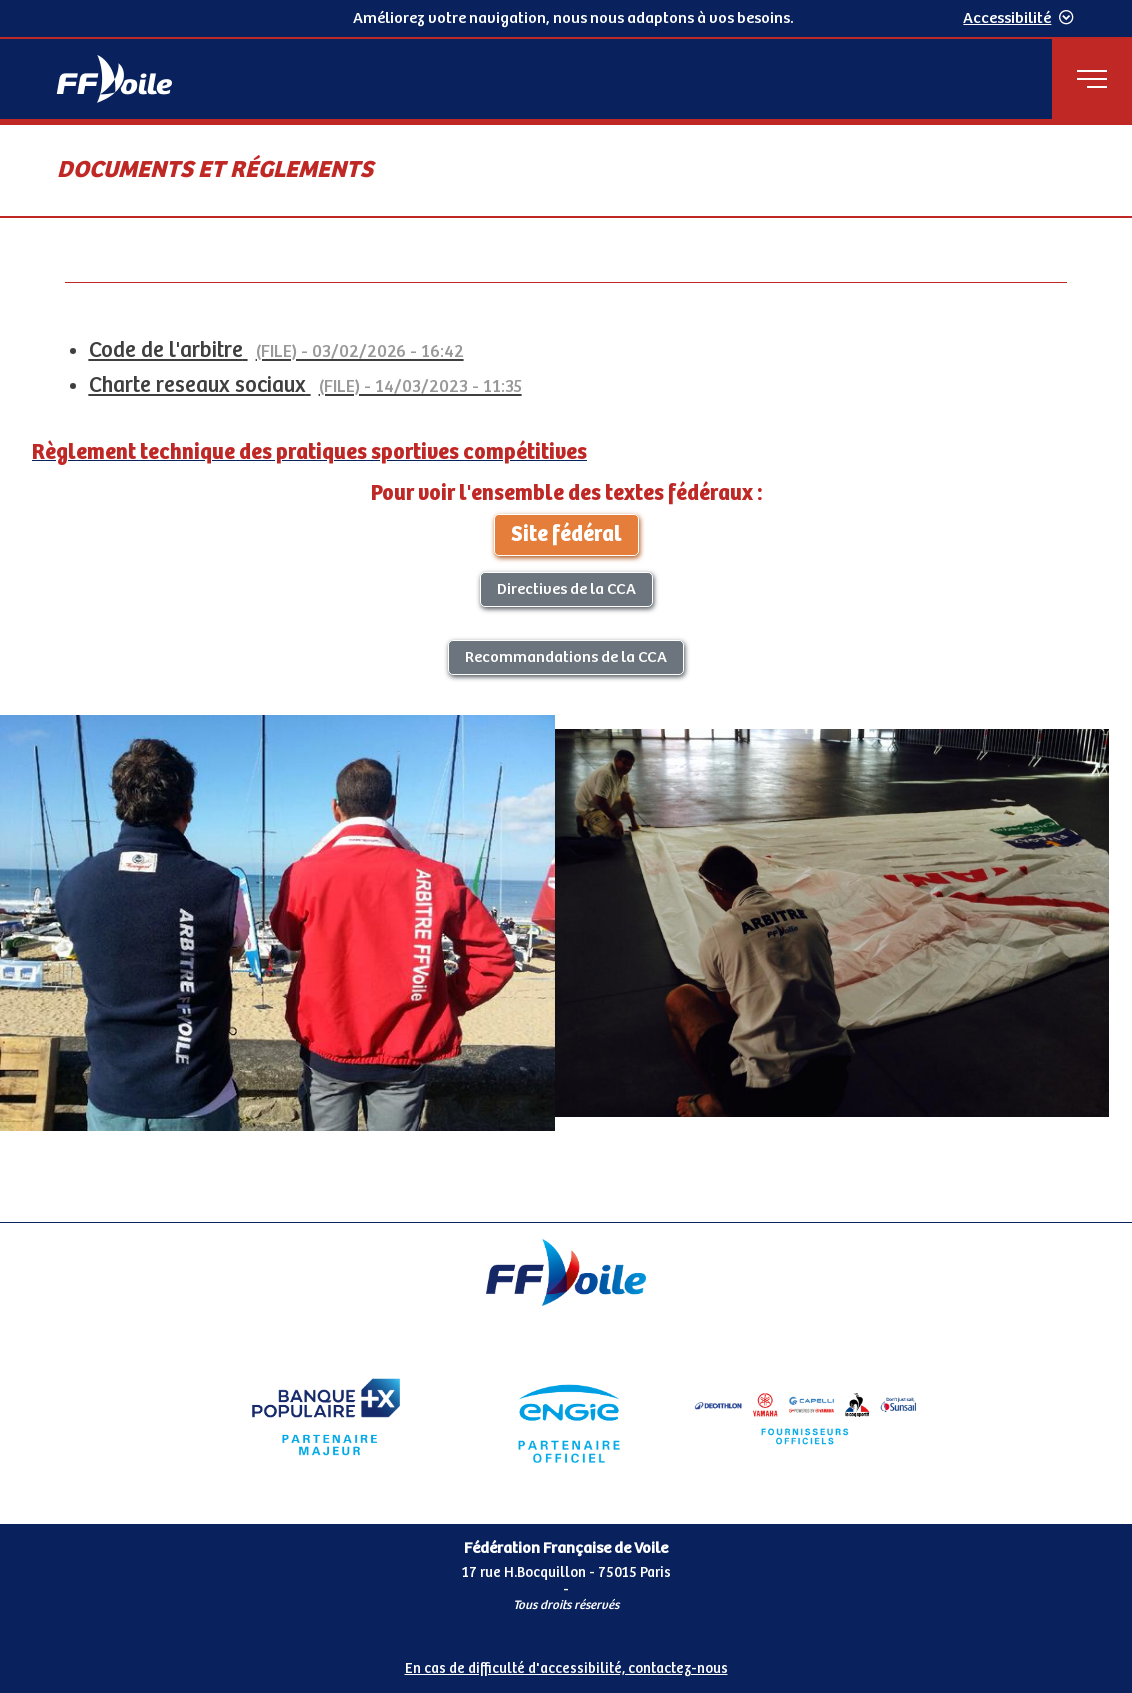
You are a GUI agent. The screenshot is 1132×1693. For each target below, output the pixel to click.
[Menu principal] (1092, 79)
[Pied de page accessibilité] (566, 1661)
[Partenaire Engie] (566, 1417)
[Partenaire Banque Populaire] (326, 1417)
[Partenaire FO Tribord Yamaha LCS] (806, 1417)
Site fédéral (566, 535)
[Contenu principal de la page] (566, 672)
